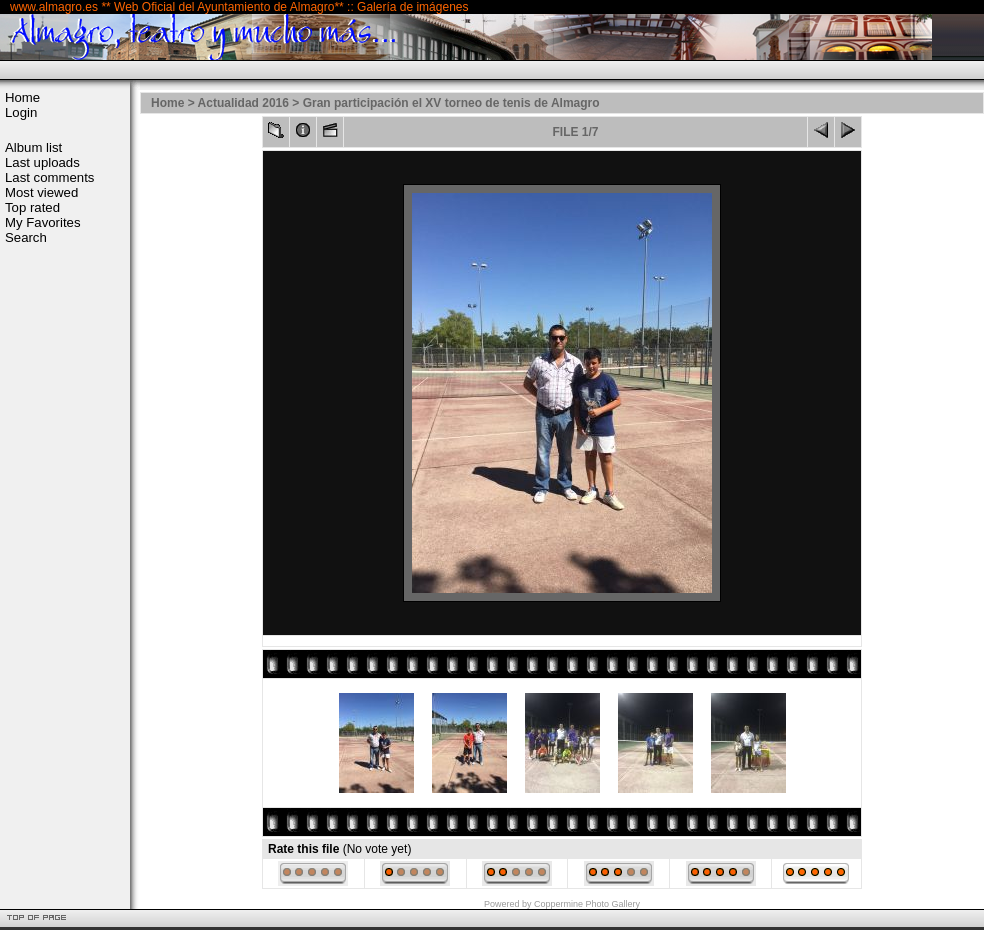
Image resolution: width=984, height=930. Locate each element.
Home (22, 97)
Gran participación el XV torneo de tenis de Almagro (451, 103)
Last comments (49, 177)
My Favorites (42, 222)
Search (26, 237)
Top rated (32, 207)
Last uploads (42, 162)
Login (21, 112)
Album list (33, 147)
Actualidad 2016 (243, 103)
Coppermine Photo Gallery (587, 904)
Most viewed (41, 192)
